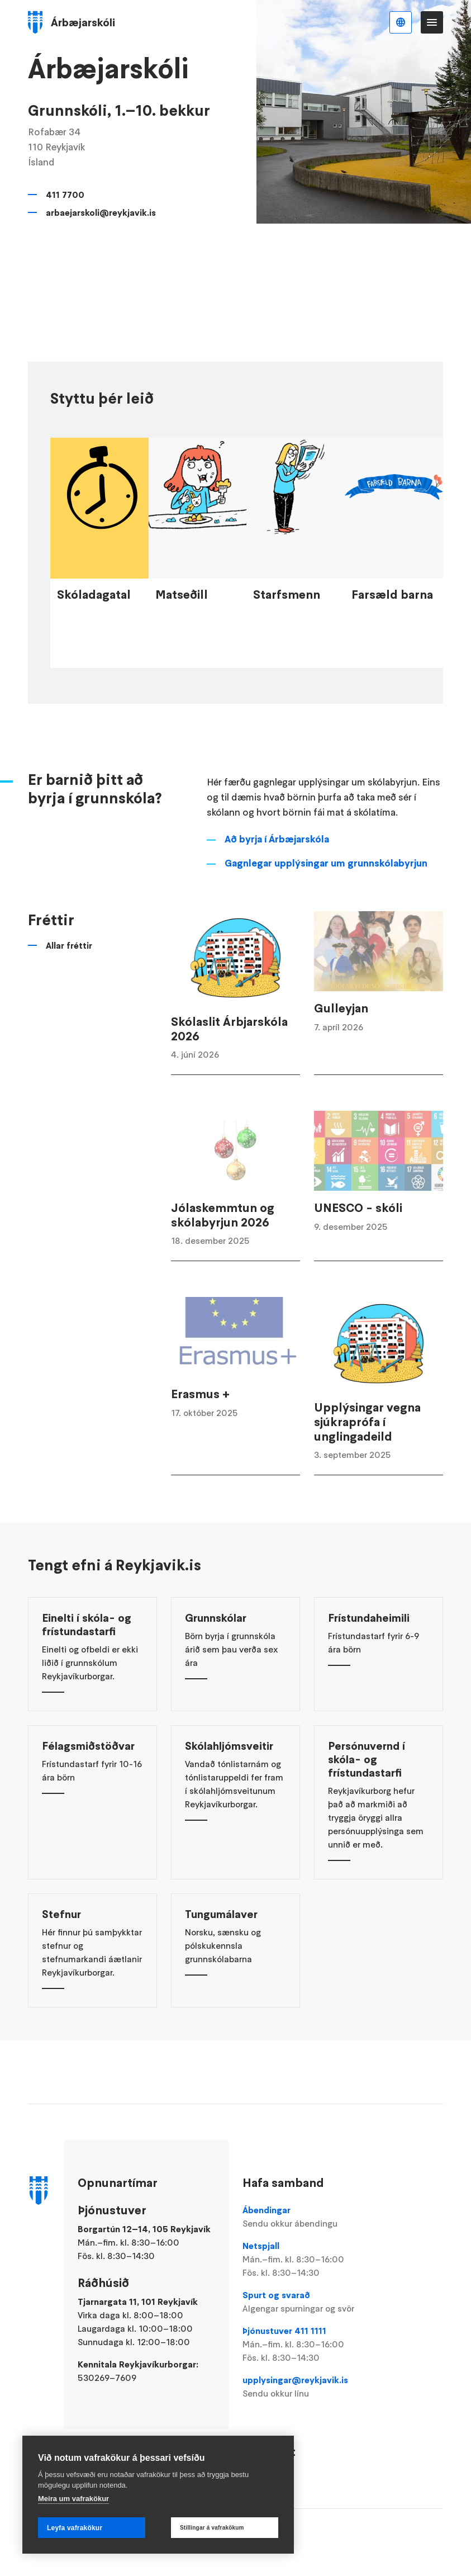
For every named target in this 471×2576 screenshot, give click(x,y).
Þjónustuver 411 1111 (307, 2344)
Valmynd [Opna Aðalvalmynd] (432, 22)
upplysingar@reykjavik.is (307, 2387)
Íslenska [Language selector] (400, 22)
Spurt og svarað (307, 2302)
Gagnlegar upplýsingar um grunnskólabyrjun (326, 895)
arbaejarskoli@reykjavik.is (101, 212)
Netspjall (307, 2259)
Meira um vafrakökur (73, 2498)
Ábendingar (307, 2217)
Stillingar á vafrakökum (212, 2528)
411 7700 (65, 194)
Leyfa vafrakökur (74, 2528)
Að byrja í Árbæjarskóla (277, 871)
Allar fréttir (69, 978)
